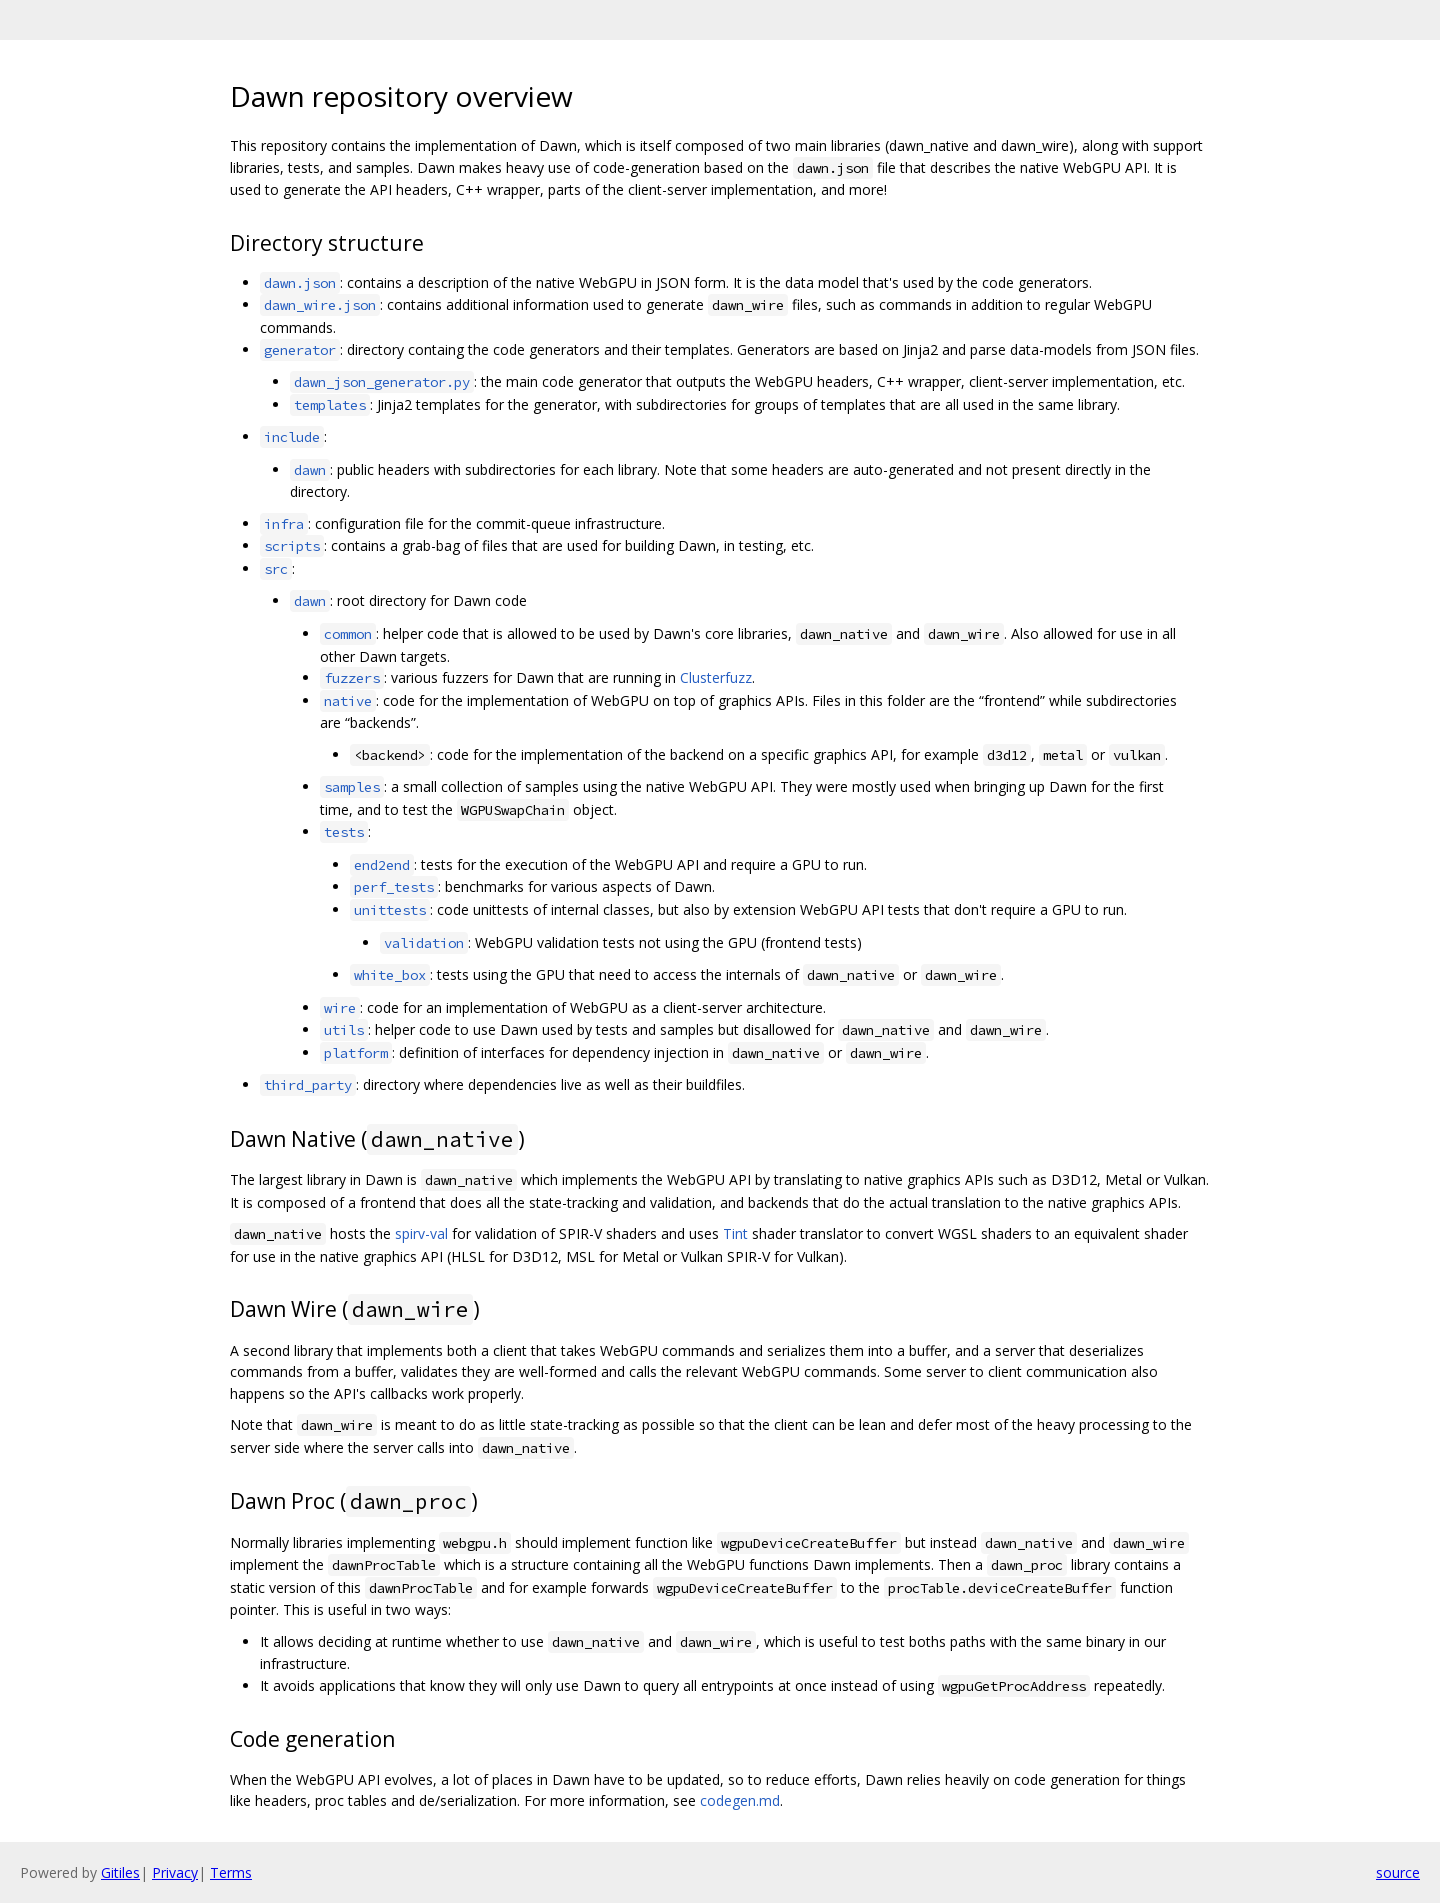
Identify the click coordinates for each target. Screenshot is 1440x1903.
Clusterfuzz (716, 677)
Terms (231, 1872)
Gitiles (120, 1872)
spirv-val (421, 1233)
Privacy (175, 1872)
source (1398, 1872)
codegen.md (740, 1800)
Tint (735, 1233)
